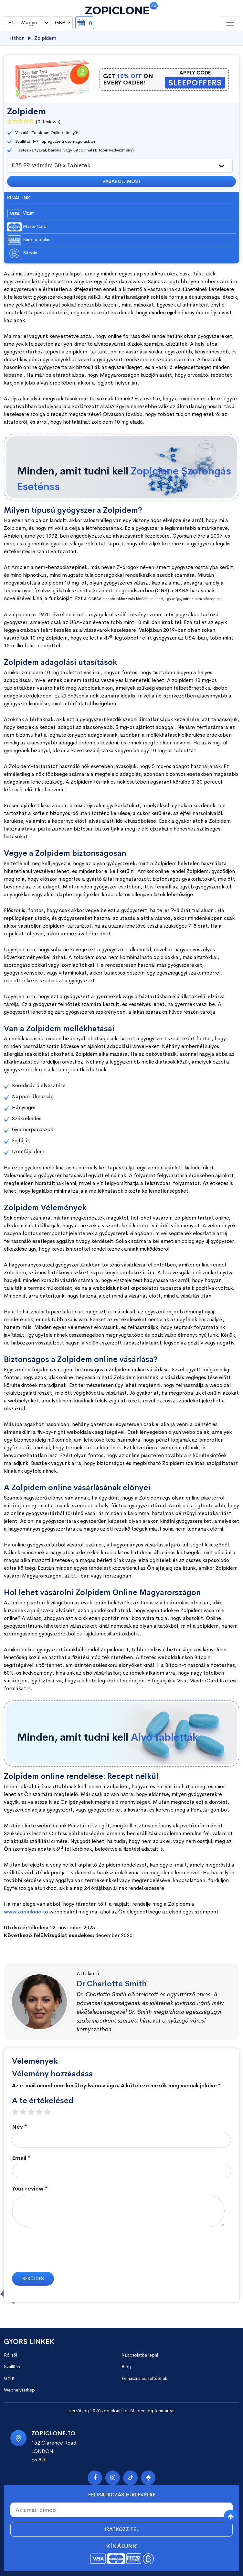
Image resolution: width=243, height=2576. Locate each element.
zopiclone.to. (115, 2411)
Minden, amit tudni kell (124, 478)
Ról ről (10, 2355)
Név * (19, 2127)
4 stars (42, 2112)
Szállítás (12, 2367)
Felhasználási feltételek (144, 2378)
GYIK (9, 2378)
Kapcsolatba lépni (140, 2355)
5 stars (50, 2112)
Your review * (30, 2188)
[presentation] (61, 2252)
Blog (126, 2367)
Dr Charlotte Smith (112, 1984)
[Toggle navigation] (230, 22)
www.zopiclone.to (26, 1911)
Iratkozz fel (121, 2529)
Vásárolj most (121, 181)
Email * (21, 2158)
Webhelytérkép (19, 2390)
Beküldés (33, 2278)
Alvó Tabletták (164, 1737)
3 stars (34, 2112)
